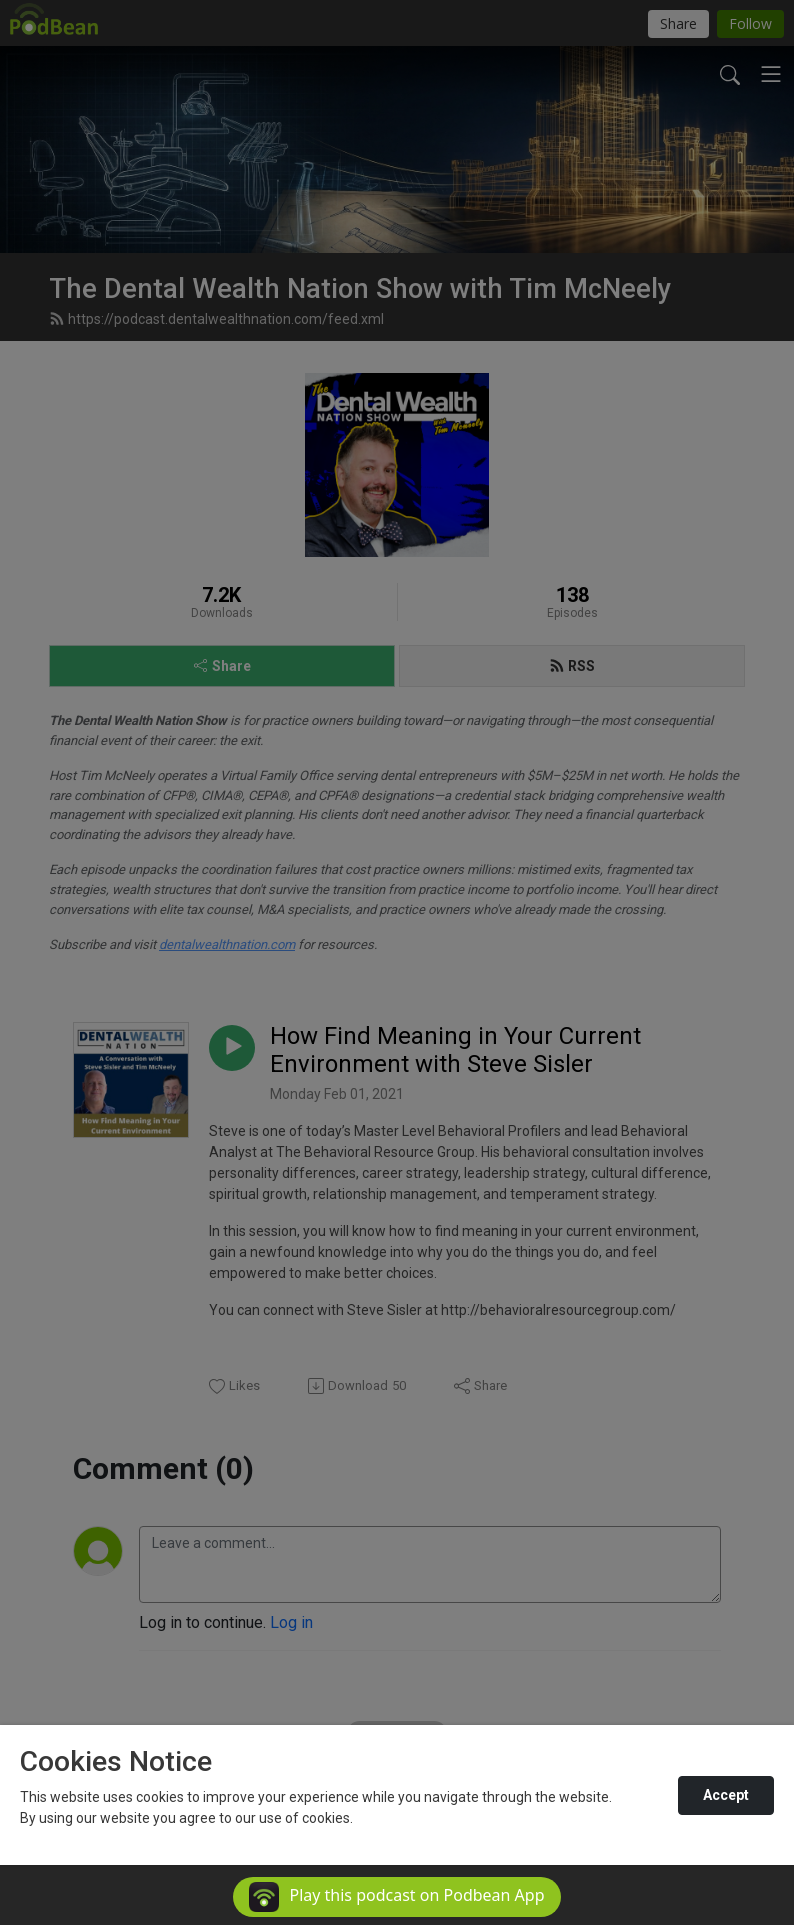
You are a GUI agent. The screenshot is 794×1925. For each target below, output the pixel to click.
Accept (726, 1795)
